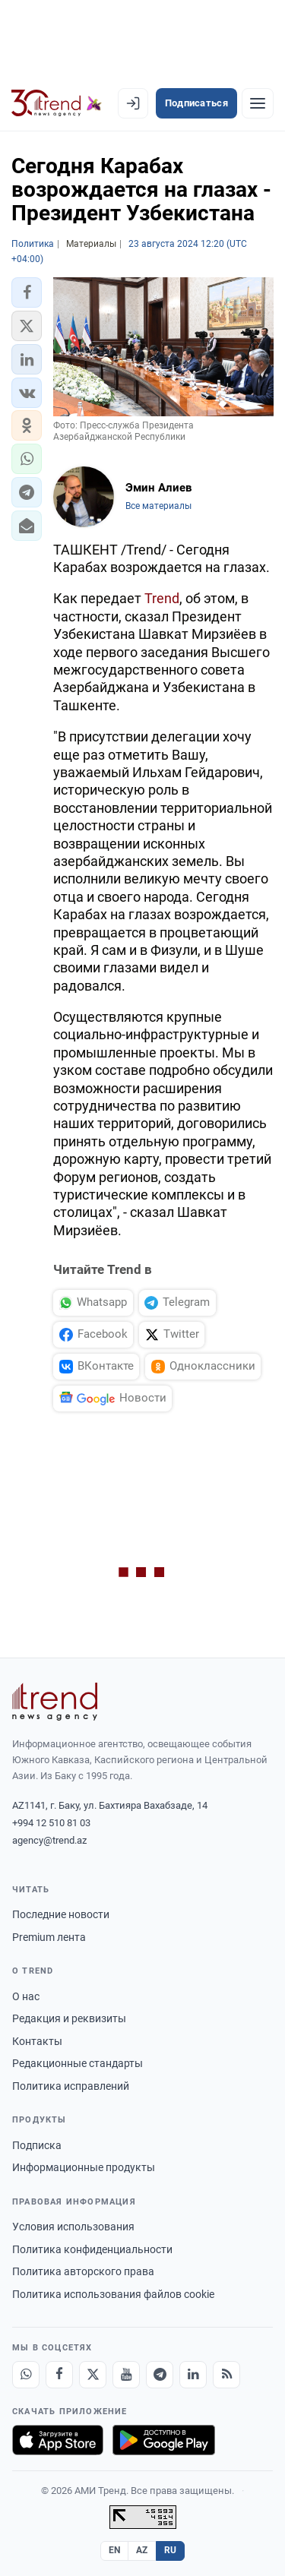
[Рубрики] (258, 103)
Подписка (37, 2145)
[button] (26, 292)
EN (115, 2550)
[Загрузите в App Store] (57, 2440)
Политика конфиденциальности (92, 2249)
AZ (142, 2550)
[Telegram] (159, 2374)
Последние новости (60, 1914)
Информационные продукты (83, 2167)
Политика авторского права (83, 2271)
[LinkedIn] (193, 2374)
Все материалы (158, 506)
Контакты (37, 2041)
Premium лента (49, 1937)
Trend (161, 598)
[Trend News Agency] (54, 1702)
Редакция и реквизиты (69, 2018)
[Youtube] (126, 2374)
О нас (26, 1996)
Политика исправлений (70, 2086)
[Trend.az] (56, 103)
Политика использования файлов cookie (113, 2294)
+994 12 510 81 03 (51, 1822)
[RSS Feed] (226, 2374)
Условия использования (73, 2226)
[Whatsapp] (26, 2374)
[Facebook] (59, 2374)
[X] (92, 2374)
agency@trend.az (49, 1840)
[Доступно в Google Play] (163, 2440)
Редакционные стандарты (77, 2063)
